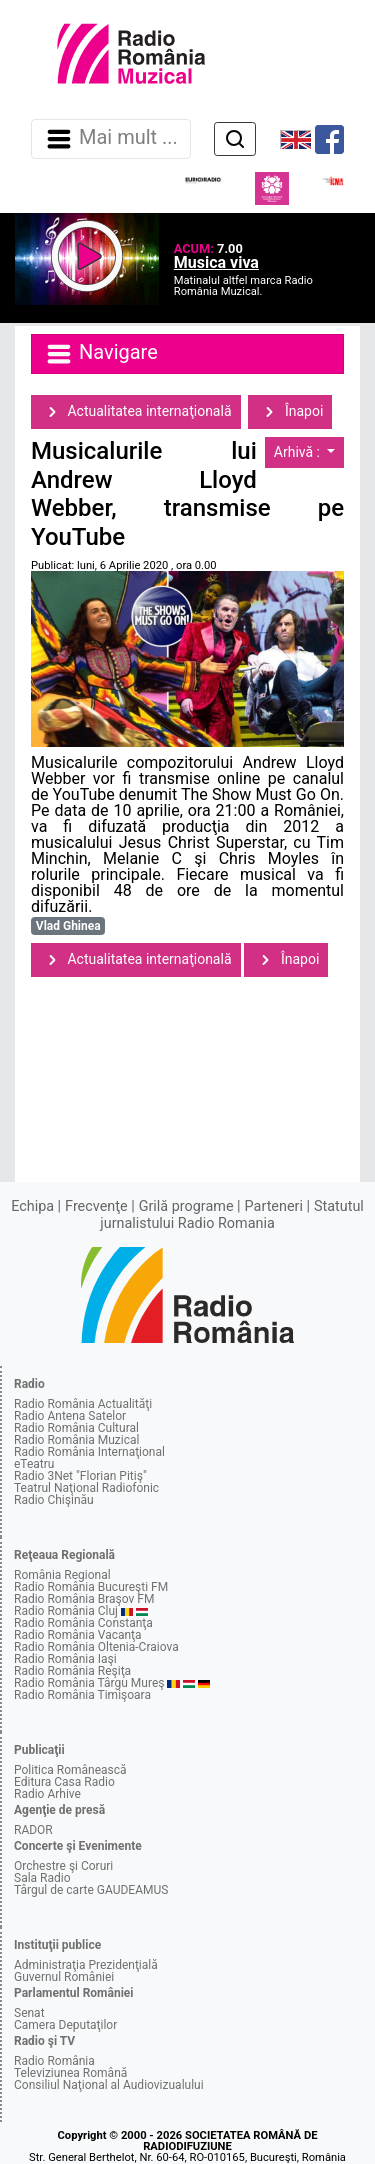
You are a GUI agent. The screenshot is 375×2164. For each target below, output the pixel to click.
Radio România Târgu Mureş (89, 1683)
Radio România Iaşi (65, 1659)
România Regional (62, 1575)
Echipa (32, 1206)
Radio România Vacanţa (78, 1635)
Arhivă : (299, 452)
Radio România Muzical (76, 1440)
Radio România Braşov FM (84, 1599)
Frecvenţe (96, 1206)
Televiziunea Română (70, 2073)
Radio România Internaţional (89, 1452)
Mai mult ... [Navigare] (111, 139)
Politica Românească (70, 1770)
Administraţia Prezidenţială (86, 1965)
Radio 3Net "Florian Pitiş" (80, 1476)
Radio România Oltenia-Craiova (96, 1647)
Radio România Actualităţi (83, 1404)
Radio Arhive (47, 1794)
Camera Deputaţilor (65, 2025)
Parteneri (274, 1206)
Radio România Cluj (66, 1611)
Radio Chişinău (54, 1500)
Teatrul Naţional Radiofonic (86, 1488)
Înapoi (290, 412)
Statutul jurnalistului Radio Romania (232, 1214)
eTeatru (34, 1464)
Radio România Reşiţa (72, 1671)
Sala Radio (42, 1878)
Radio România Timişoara (82, 1695)
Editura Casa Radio (64, 1782)
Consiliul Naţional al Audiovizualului (109, 2085)
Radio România (54, 2061)
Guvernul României (64, 1977)
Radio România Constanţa (83, 1623)
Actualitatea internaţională (136, 412)
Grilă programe (186, 1206)
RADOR (33, 1830)
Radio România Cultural (76, 1428)
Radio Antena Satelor (70, 1416)
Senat (29, 2013)
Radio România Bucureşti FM (91, 1587)
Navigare (101, 354)
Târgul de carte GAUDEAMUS (91, 1890)
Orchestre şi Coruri (63, 1866)
